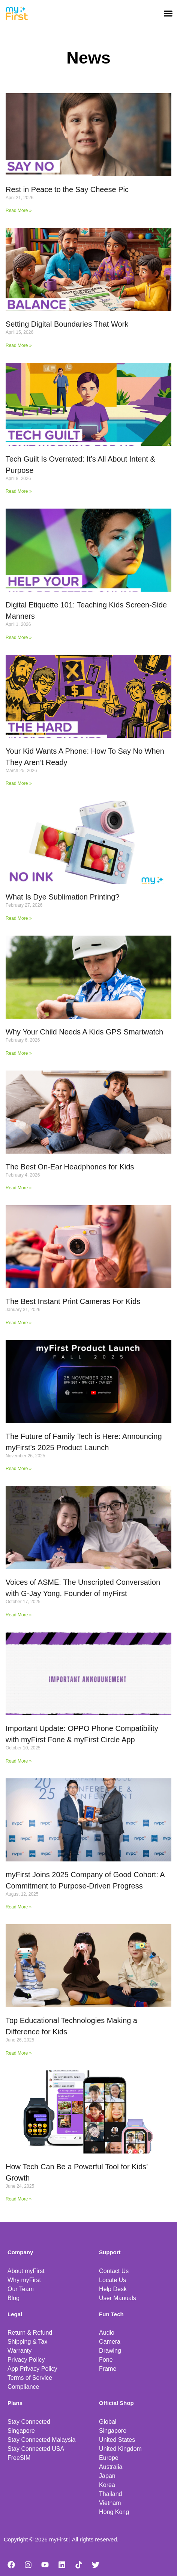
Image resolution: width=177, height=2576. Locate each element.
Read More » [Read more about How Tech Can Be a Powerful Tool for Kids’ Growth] (19, 2199)
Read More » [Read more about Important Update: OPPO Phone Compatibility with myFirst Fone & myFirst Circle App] (19, 1761)
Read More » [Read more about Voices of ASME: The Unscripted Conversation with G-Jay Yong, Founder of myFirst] (19, 1614)
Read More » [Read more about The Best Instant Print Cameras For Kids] (19, 1322)
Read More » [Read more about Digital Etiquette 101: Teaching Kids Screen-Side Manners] (19, 637)
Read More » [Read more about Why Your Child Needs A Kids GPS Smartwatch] (19, 1053)
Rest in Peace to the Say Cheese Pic (67, 189)
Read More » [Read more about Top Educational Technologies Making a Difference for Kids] (19, 2053)
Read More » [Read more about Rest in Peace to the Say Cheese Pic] (19, 210)
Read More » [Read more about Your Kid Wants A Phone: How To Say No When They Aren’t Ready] (19, 783)
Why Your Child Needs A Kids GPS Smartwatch (84, 1032)
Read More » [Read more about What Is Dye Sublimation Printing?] (19, 918)
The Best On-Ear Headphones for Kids (70, 1167)
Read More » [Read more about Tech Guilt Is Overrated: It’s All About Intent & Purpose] (19, 491)
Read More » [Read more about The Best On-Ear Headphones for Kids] (19, 1187)
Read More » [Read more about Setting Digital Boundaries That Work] (19, 345)
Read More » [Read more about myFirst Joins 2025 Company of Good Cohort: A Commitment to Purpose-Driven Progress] (19, 1907)
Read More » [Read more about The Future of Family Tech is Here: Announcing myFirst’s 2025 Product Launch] (19, 1468)
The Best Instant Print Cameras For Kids (73, 1301)
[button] (168, 13)
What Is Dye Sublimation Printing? (62, 897)
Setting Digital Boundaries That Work (67, 324)
